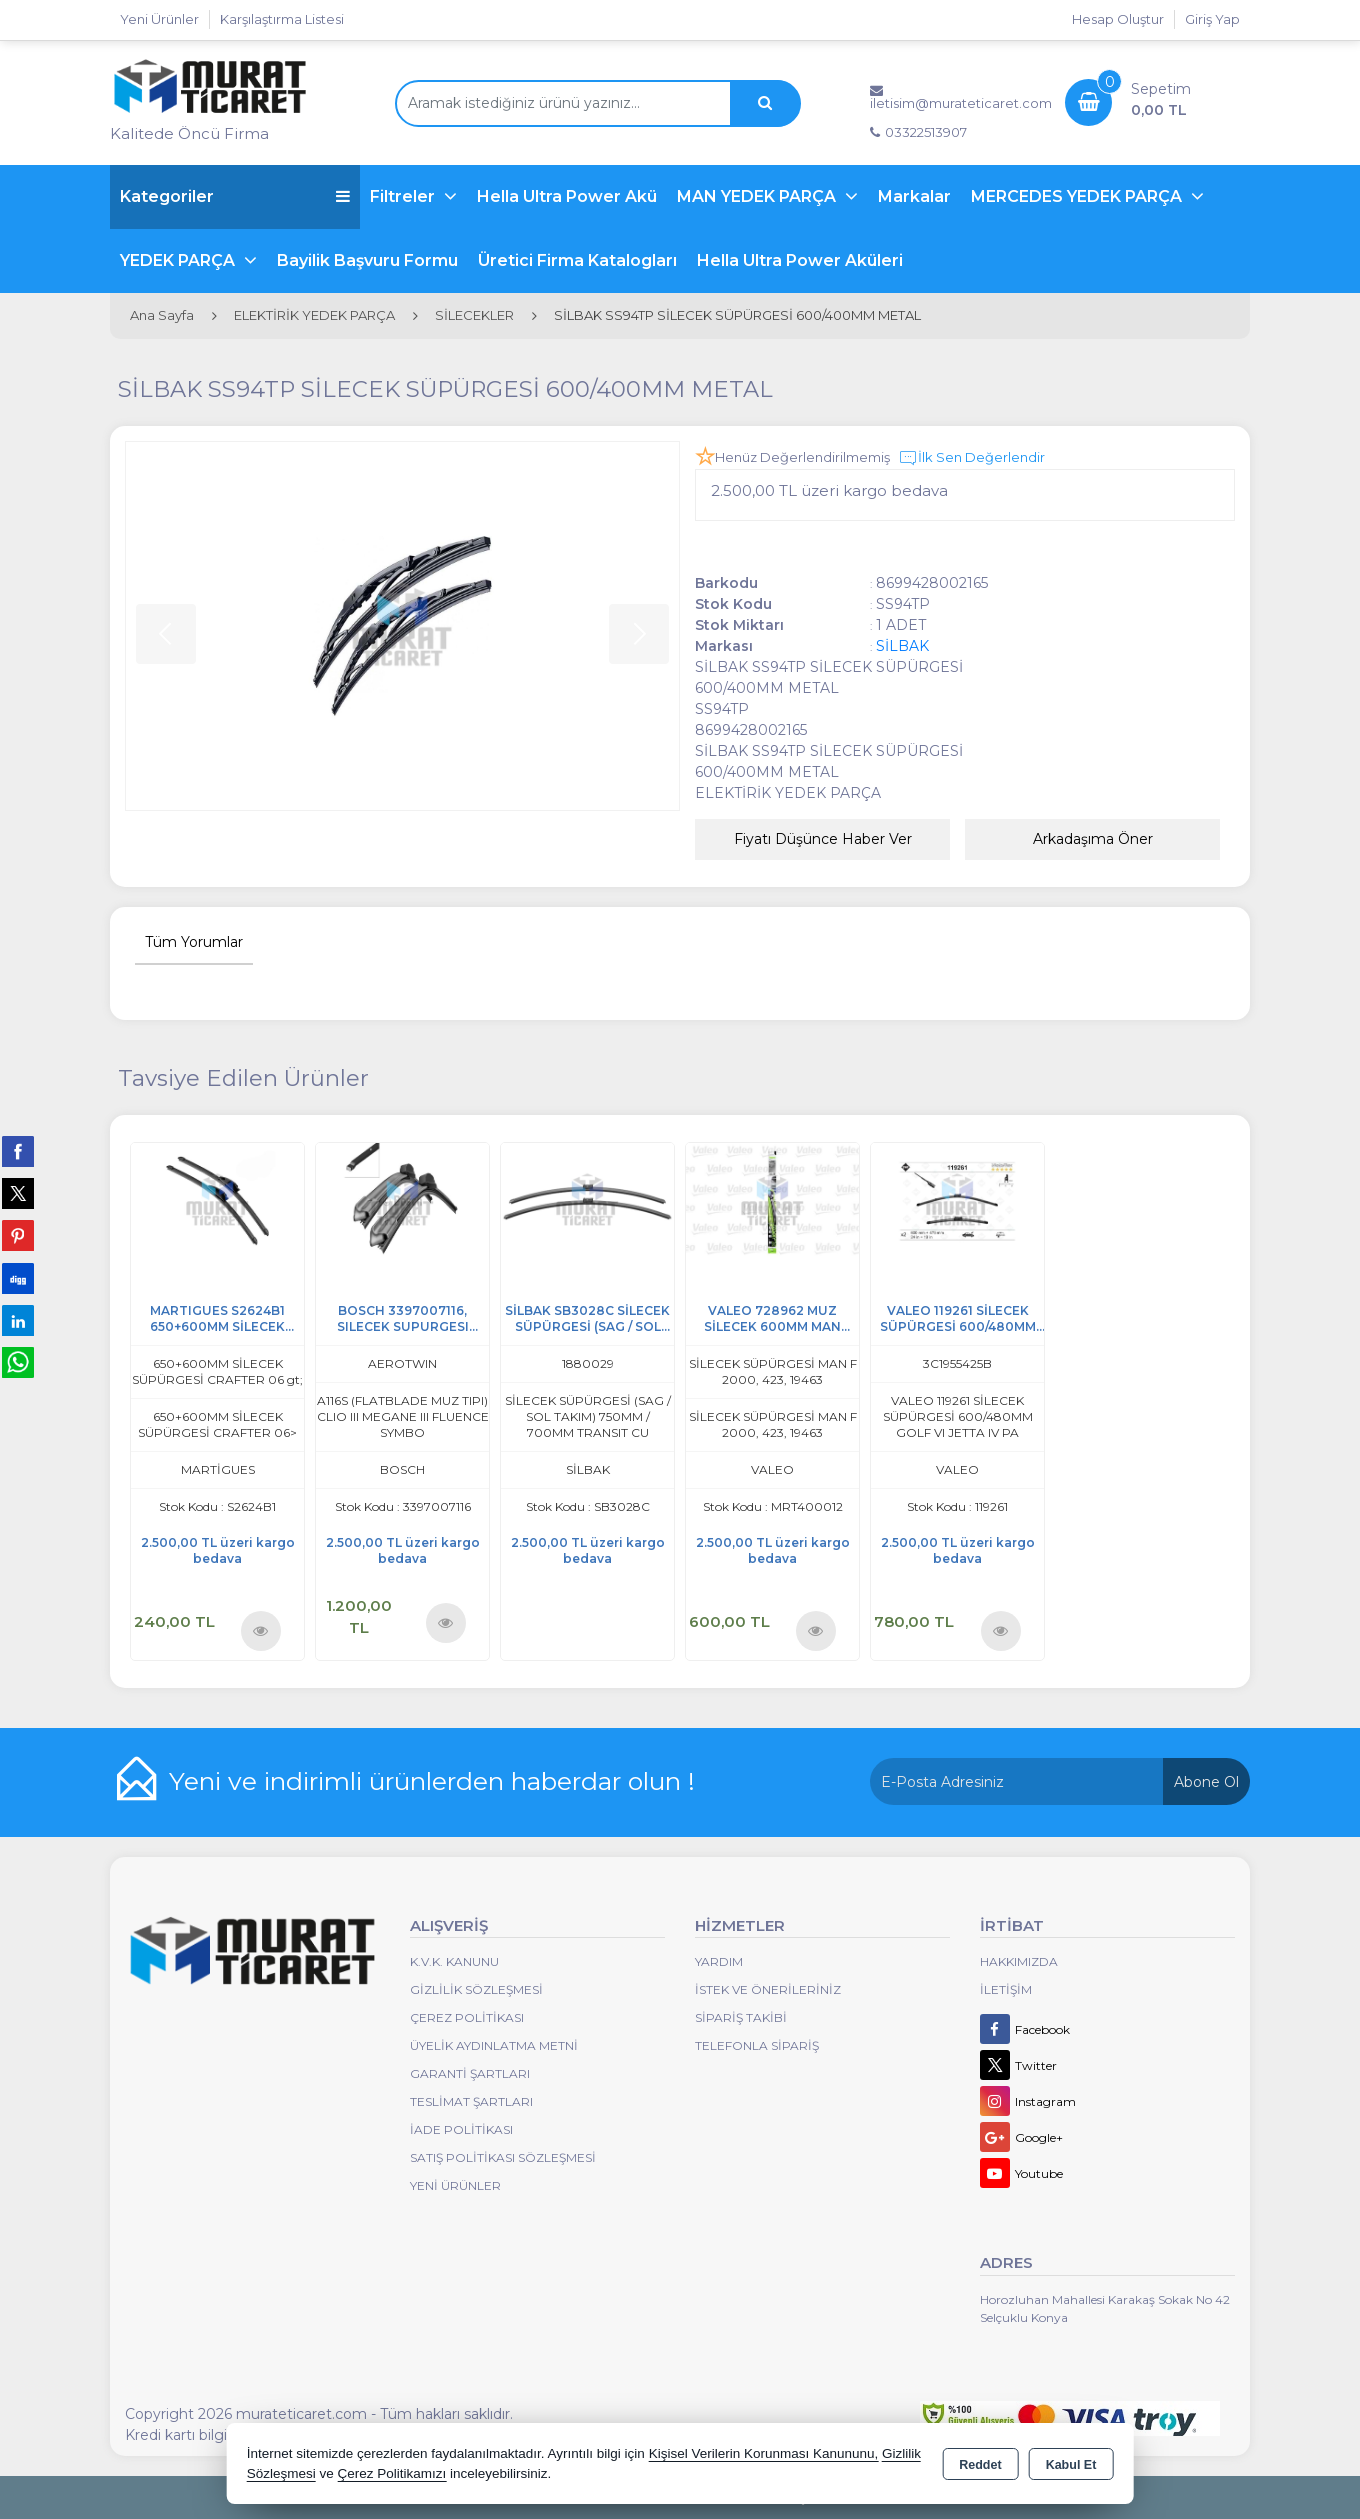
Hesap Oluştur (1118, 19)
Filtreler (404, 196)
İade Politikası (461, 2129)
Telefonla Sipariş (757, 2045)
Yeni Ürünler (455, 2185)
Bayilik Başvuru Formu (367, 260)
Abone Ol (1206, 1782)
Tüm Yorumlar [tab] (194, 942)
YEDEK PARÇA (179, 260)
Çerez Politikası (467, 2017)
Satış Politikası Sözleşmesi (503, 2157)
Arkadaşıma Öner (1093, 839)
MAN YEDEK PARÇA (758, 196)
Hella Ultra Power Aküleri (800, 260)
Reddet (980, 2465)
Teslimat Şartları (471, 2101)
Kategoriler (235, 196)
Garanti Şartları (470, 2073)
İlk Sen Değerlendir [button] (971, 458)
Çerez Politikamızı (391, 2473)
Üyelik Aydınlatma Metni (494, 2045)
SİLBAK (902, 646)
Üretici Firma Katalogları (577, 260)
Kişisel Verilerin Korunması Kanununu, (764, 2453)
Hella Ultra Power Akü (567, 196)
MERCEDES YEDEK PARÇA (1078, 196)
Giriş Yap (1212, 19)
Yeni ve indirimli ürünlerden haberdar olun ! (432, 1781)
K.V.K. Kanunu (454, 1961)
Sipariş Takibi (741, 2017)
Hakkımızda (1019, 1961)
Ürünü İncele (260, 1630)
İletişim (1006, 1989)
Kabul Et (1071, 2465)
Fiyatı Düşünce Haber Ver (823, 839)
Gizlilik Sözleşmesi (476, 1989)
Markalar (914, 196)
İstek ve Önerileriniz (768, 1989)
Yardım (719, 1961)
